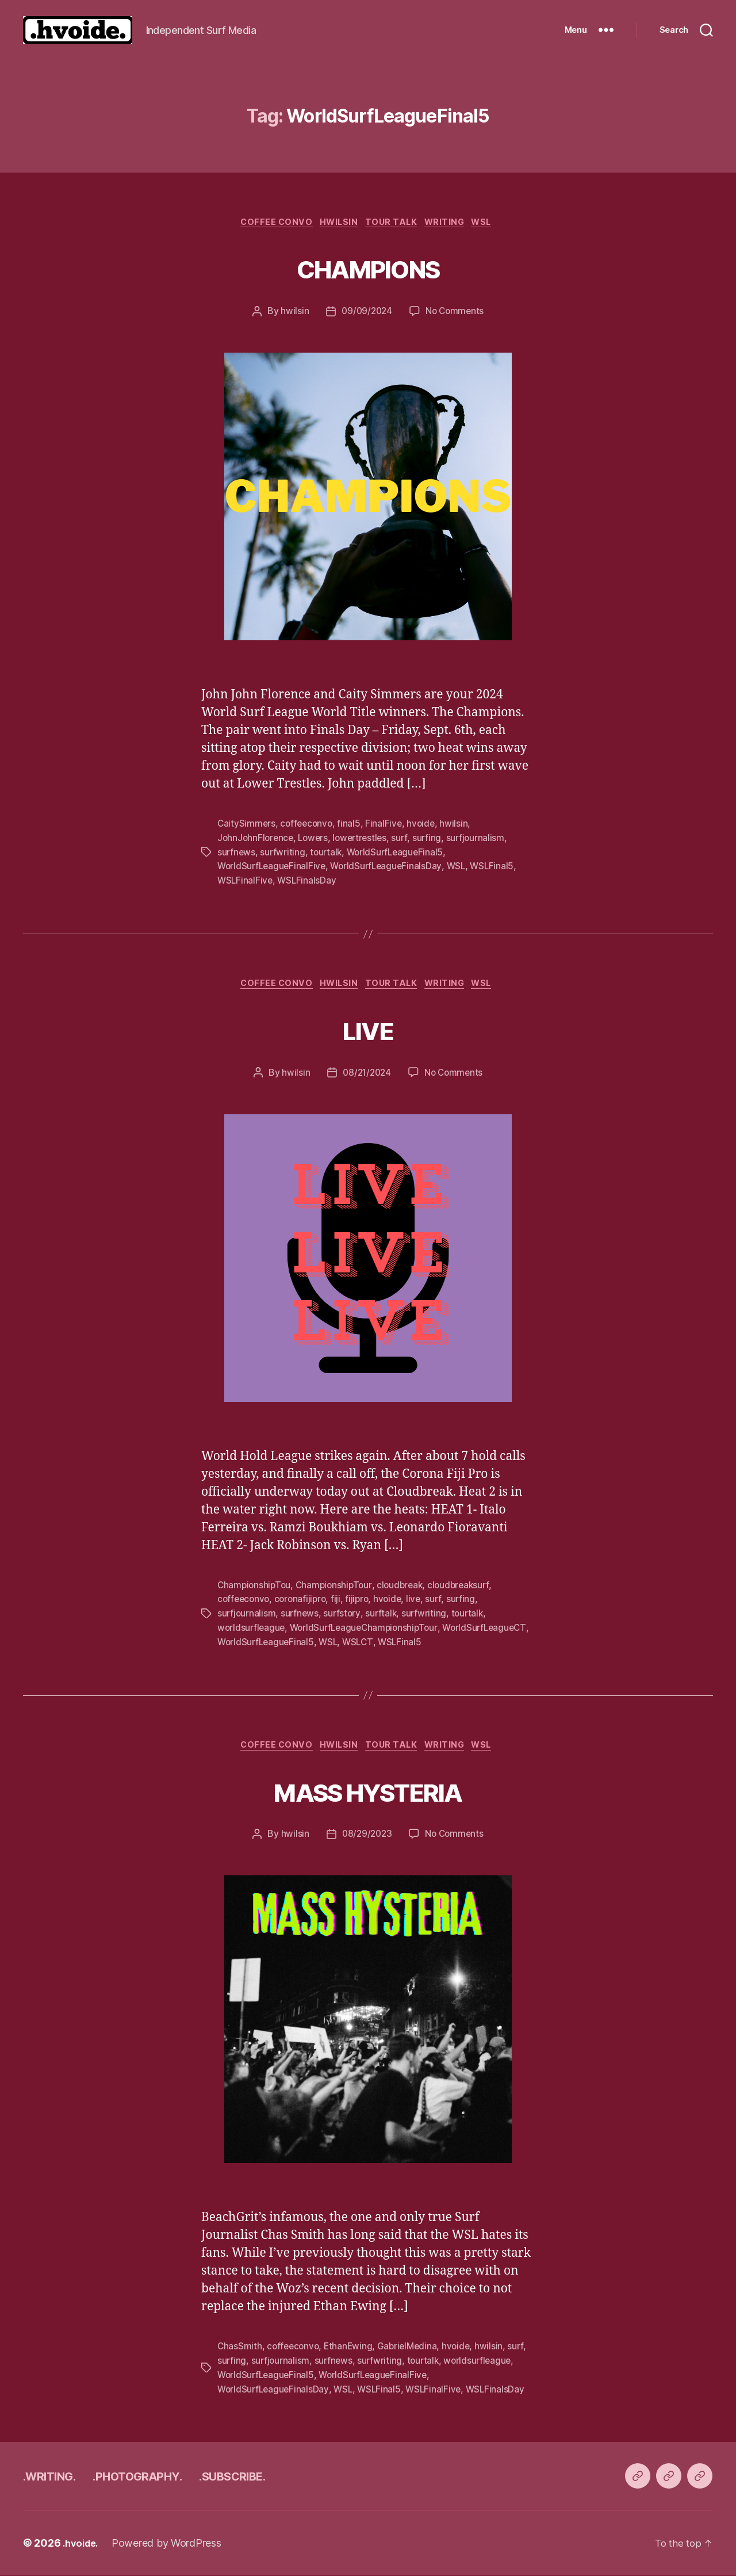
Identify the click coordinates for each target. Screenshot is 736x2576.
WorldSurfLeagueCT (260, 1642)
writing (452, 224)
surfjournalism (483, 839)
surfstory (344, 1614)
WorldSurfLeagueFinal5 (399, 853)
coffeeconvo (308, 825)
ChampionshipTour (337, 1587)
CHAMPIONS (368, 268)
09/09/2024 (365, 313)
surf (406, 839)
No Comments (455, 313)
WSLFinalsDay (309, 880)
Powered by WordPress (171, 2543)
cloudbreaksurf (466, 1587)
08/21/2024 (365, 1075)
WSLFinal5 (500, 867)
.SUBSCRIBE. (276, 2476)
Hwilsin (335, 224)
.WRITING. (56, 2476)
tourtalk (328, 853)
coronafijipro (304, 1601)
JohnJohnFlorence (256, 839)
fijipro (362, 1601)
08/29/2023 (365, 1836)
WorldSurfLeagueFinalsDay (391, 867)
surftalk (384, 1614)
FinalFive (388, 825)
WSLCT (454, 1642)
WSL (494, 224)
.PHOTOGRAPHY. (161, 2476)
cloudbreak (406, 1587)
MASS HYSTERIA (368, 1790)
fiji (340, 1601)
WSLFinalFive (245, 880)
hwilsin (292, 313)
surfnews (236, 853)
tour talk (393, 224)
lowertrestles (365, 839)
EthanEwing (352, 2348)
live (420, 1601)
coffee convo (267, 224)
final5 (352, 825)
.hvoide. (82, 2543)
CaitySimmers (247, 825)
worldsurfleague (252, 1628)
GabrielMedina (412, 2348)
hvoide (425, 825)
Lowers (316, 839)
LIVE (368, 1029)
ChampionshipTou (255, 1587)
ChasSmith (240, 2348)
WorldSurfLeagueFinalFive (273, 867)
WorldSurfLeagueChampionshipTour (368, 1628)
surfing (433, 839)
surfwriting (283, 853)
